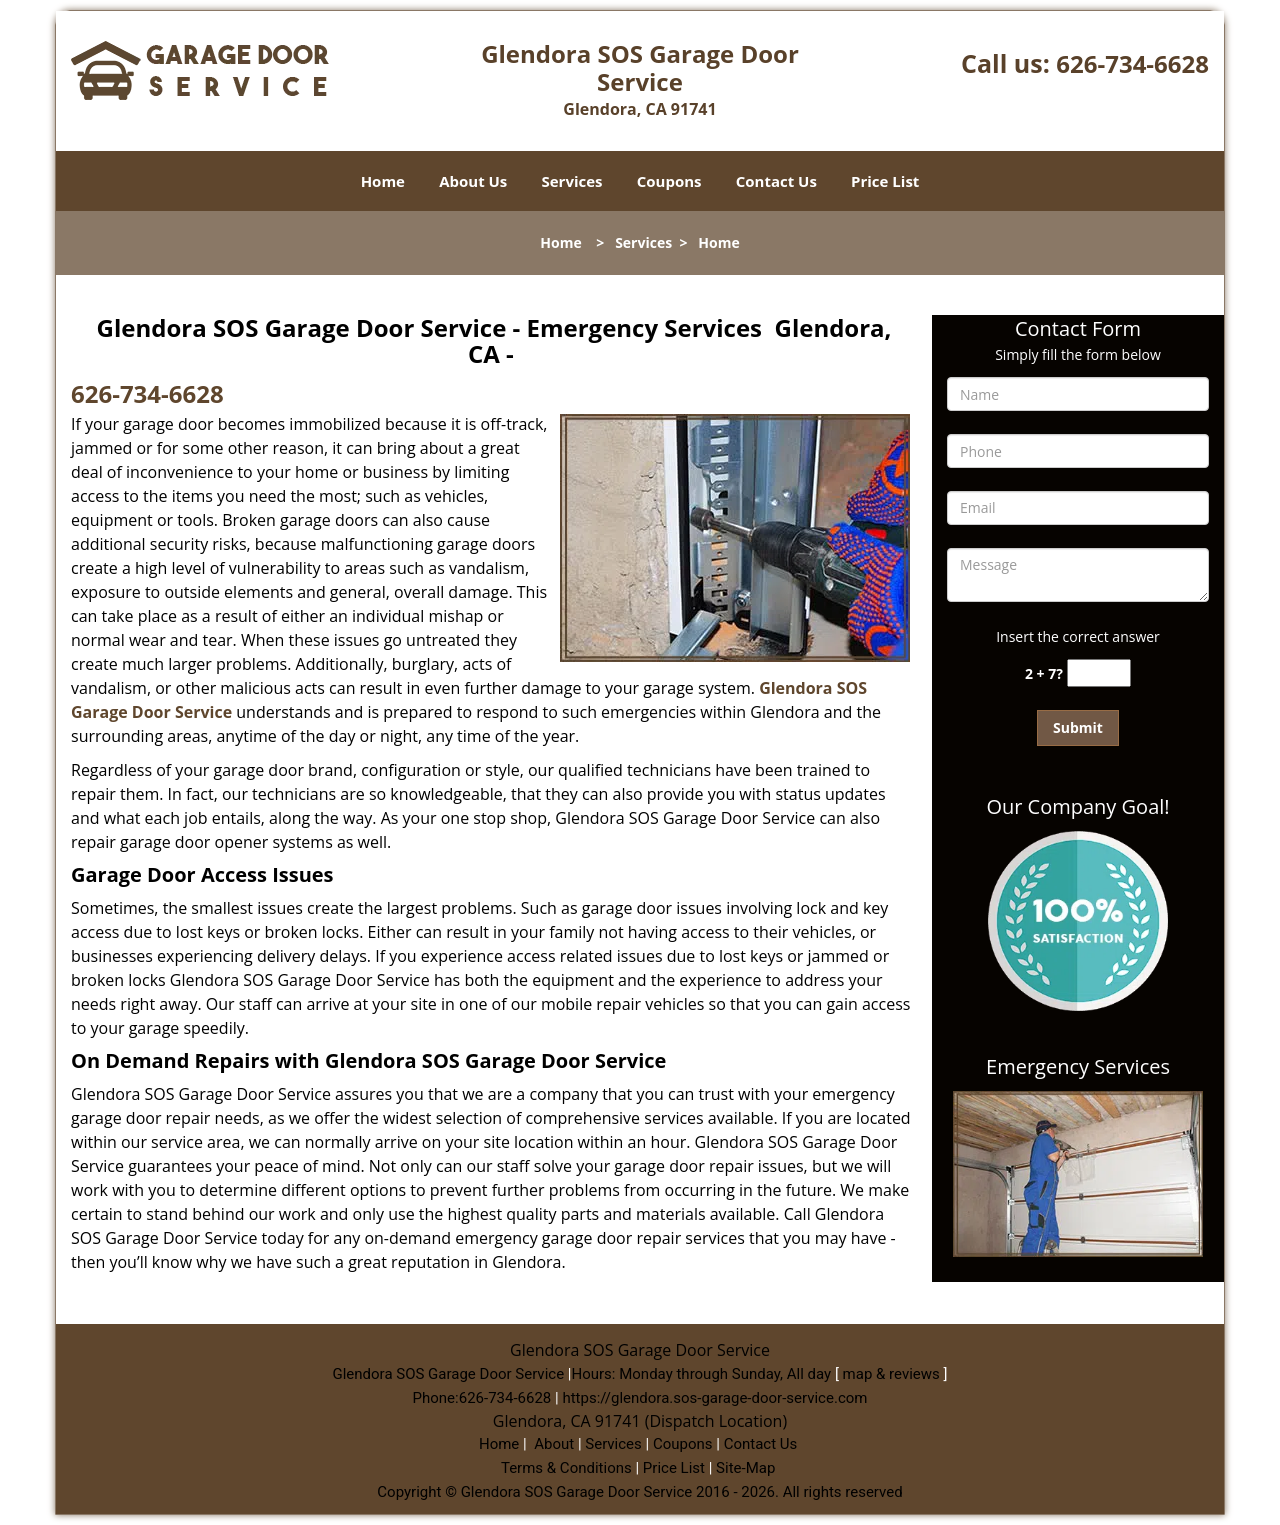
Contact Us (776, 181)
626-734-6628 (1132, 63)
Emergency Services (1078, 1067)
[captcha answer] (1099, 673)
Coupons (669, 181)
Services (572, 181)
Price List (885, 181)
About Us (473, 181)
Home (383, 181)
